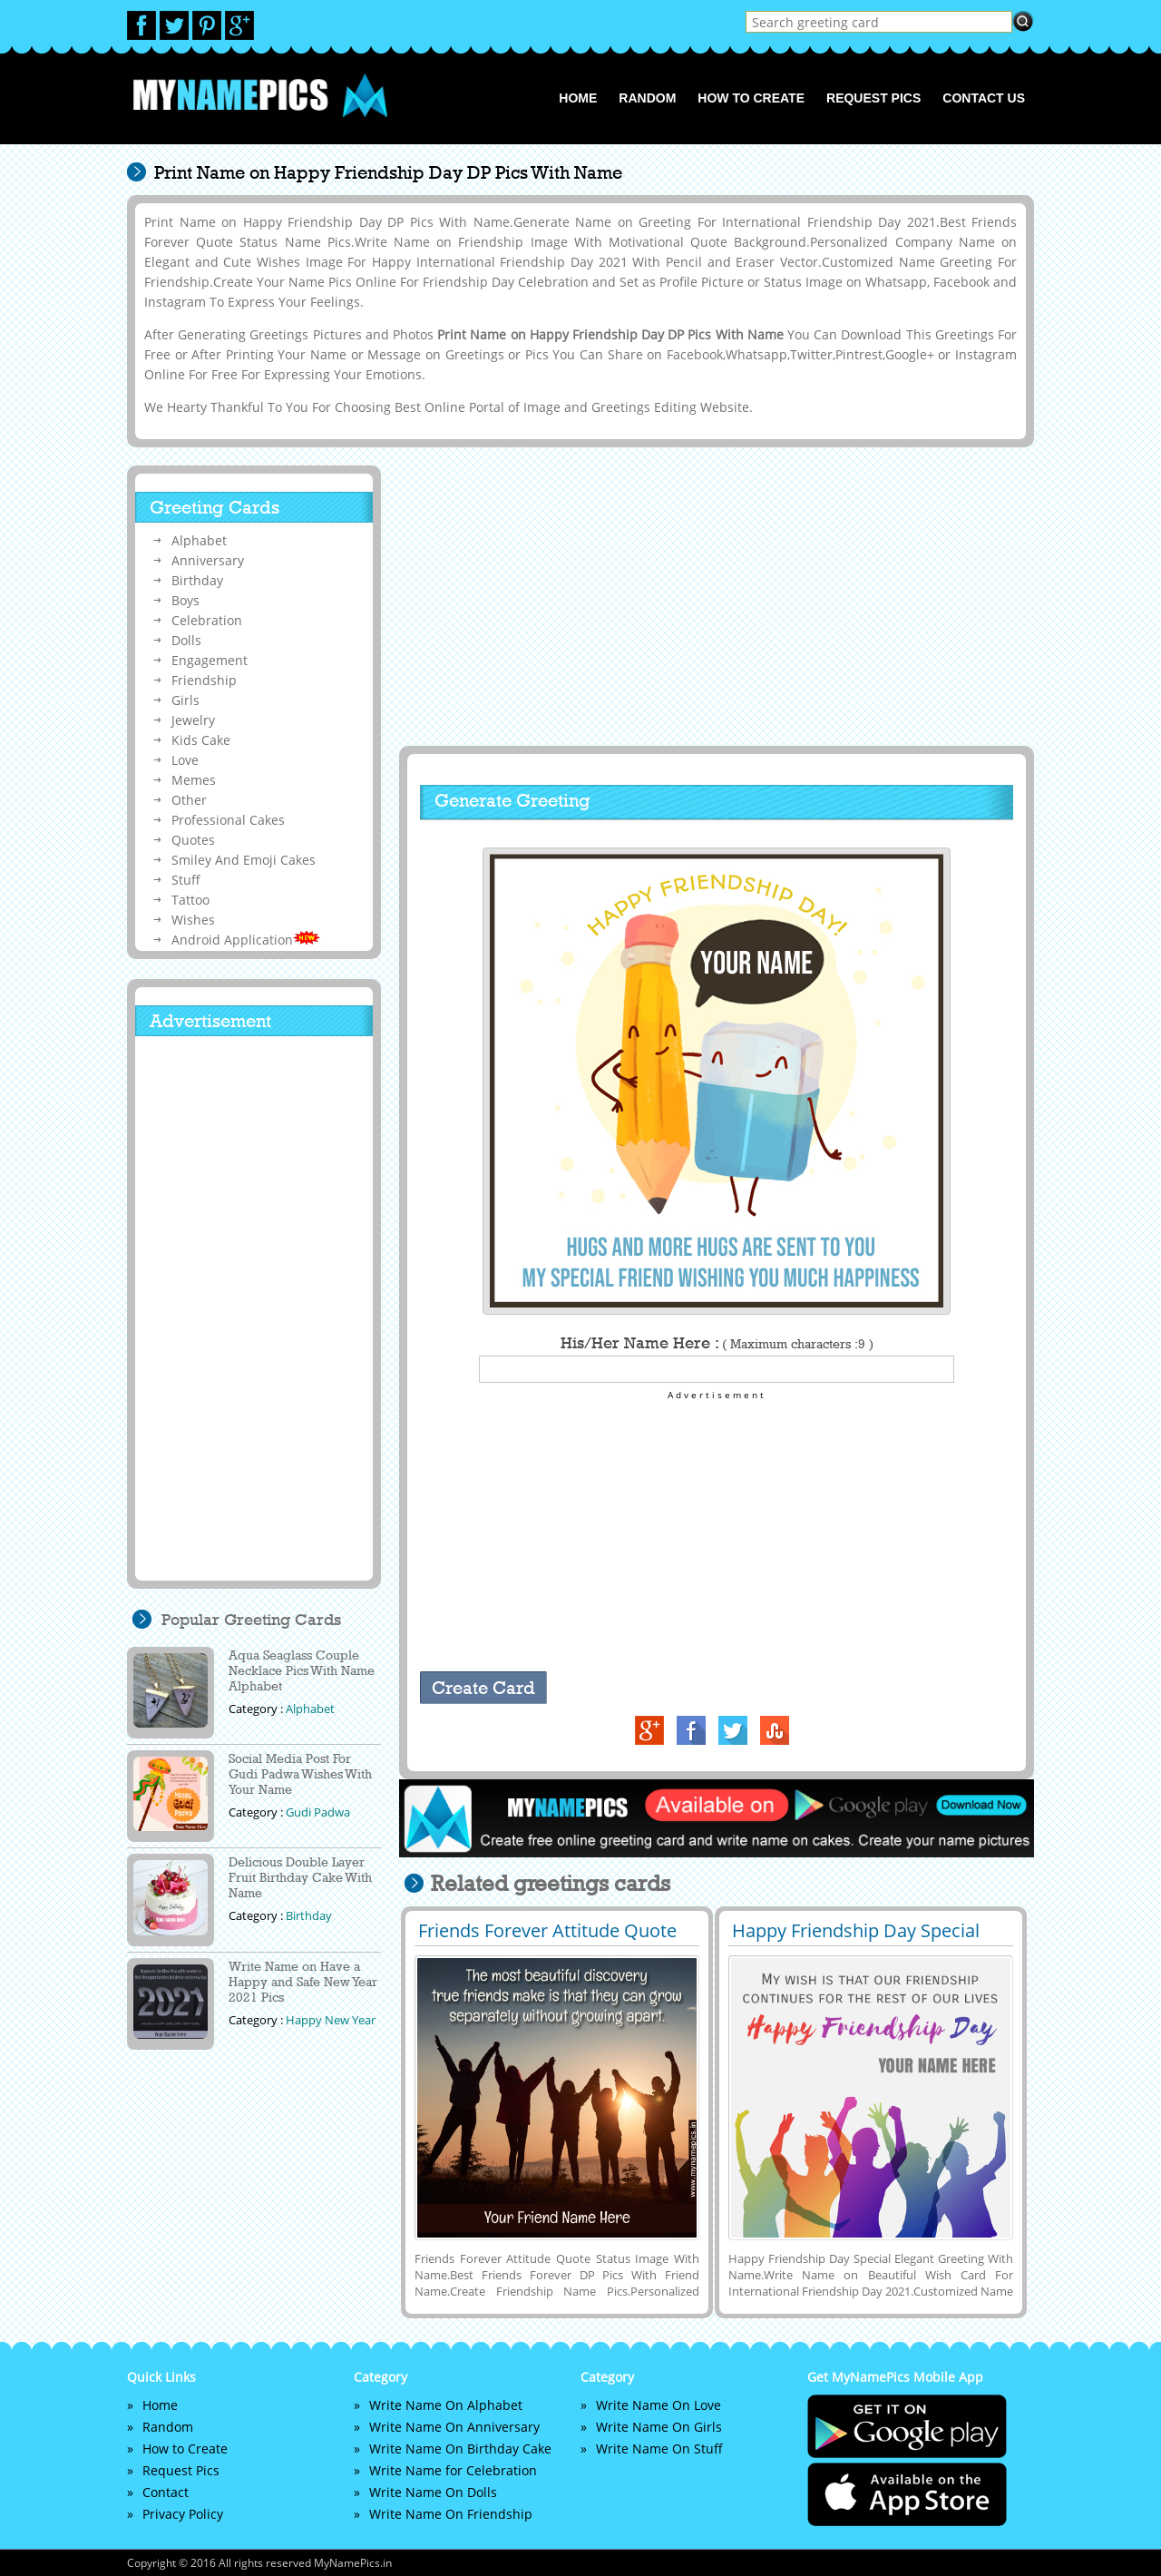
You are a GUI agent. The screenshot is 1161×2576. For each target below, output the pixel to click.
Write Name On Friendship (450, 2513)
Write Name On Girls (659, 2426)
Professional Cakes (228, 819)
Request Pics (873, 98)
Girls (185, 700)
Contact (165, 2492)
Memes (193, 779)
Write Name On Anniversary (454, 2426)
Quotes (193, 839)
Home (578, 98)
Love (185, 760)
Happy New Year (331, 2020)
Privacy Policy (182, 2513)
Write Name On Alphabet (445, 2405)
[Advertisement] (714, 596)
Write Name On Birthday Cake (460, 2448)
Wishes (193, 919)
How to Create (751, 98)
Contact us (983, 98)
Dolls (186, 640)
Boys (185, 600)
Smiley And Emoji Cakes (243, 859)
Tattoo (190, 899)
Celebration (206, 620)
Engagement (209, 660)
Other (189, 799)
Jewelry (193, 720)
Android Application (245, 939)
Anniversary (207, 560)
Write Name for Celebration (453, 2470)
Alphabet (199, 540)
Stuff (185, 879)
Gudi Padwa (318, 1812)
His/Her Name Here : (717, 1343)
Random (647, 98)
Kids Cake (200, 740)
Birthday (197, 580)
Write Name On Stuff (659, 2448)
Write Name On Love (658, 2405)
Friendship (204, 680)
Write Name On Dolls (433, 2492)
